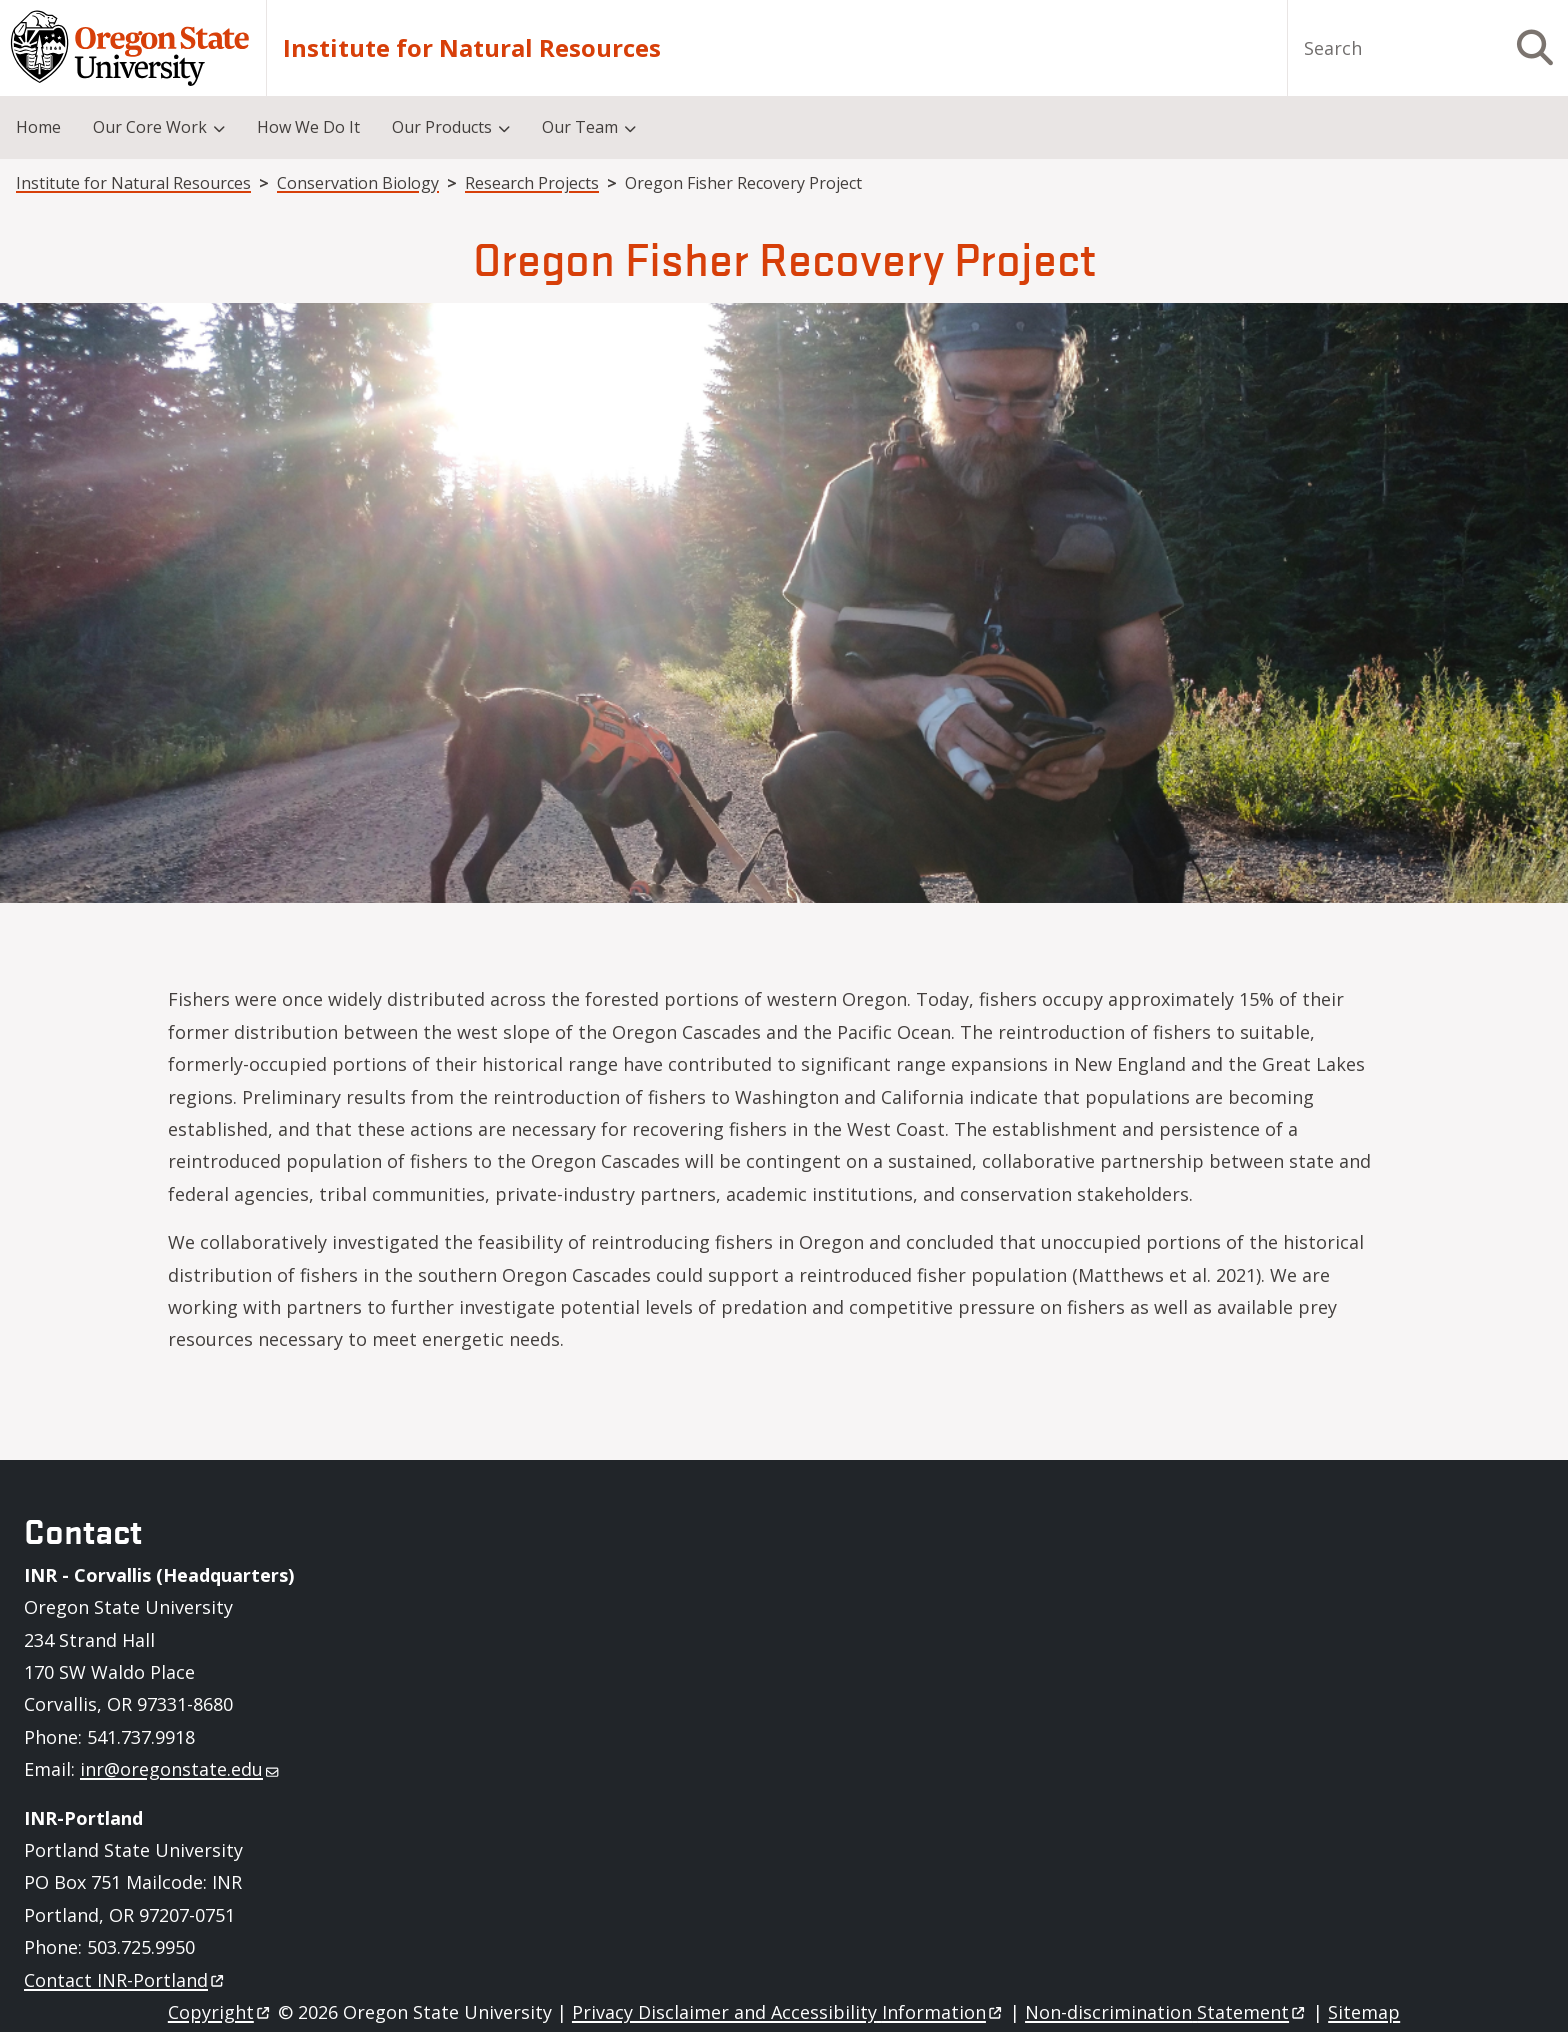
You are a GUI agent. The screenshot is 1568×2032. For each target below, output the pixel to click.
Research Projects (532, 183)
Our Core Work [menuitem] (150, 127)
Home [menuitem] (38, 127)
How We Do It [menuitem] (308, 127)
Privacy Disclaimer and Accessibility (788, 2012)
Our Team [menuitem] (580, 127)
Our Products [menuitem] (442, 127)
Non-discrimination (1166, 2012)
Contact (125, 1980)
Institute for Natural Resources (472, 48)
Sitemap (1364, 2012)
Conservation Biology (358, 183)
